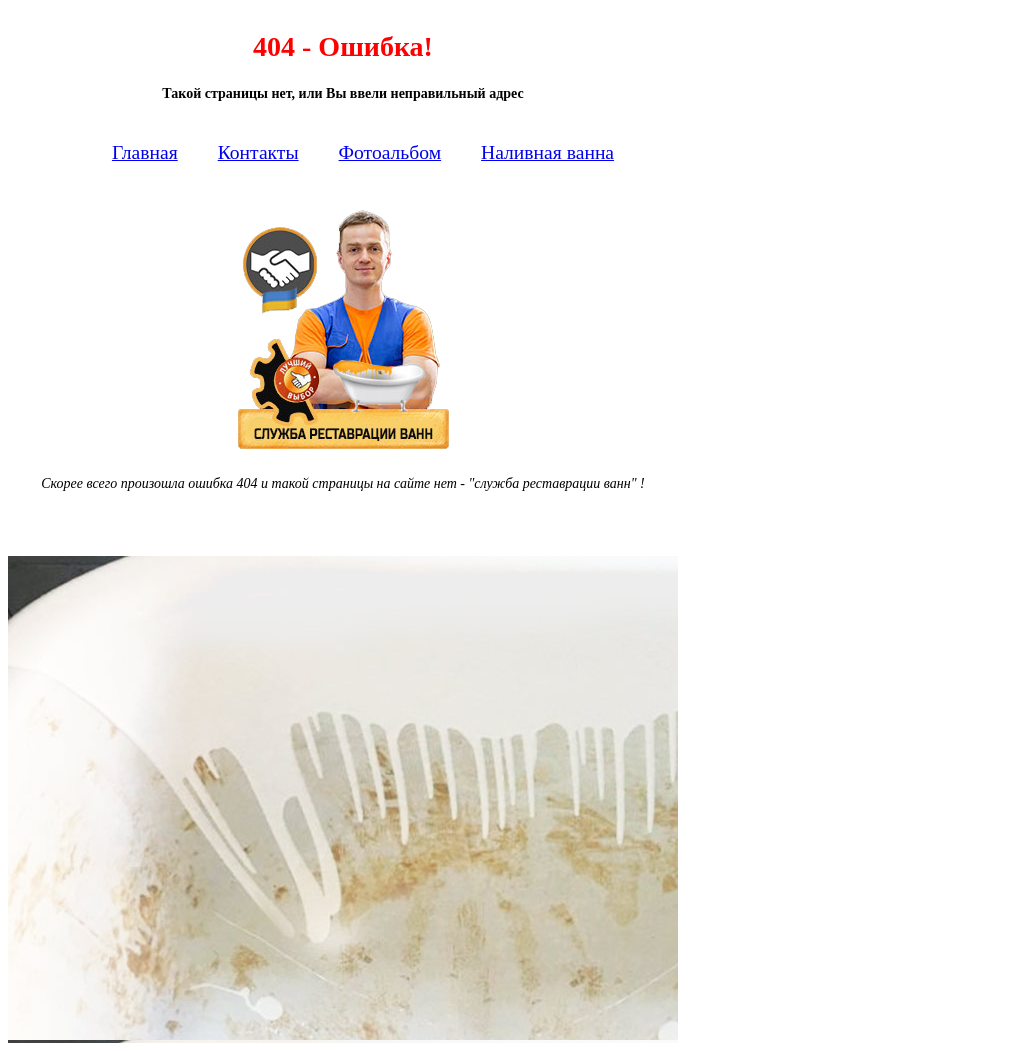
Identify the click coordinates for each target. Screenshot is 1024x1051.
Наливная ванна (547, 152)
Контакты (258, 152)
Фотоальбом (390, 152)
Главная (145, 152)
